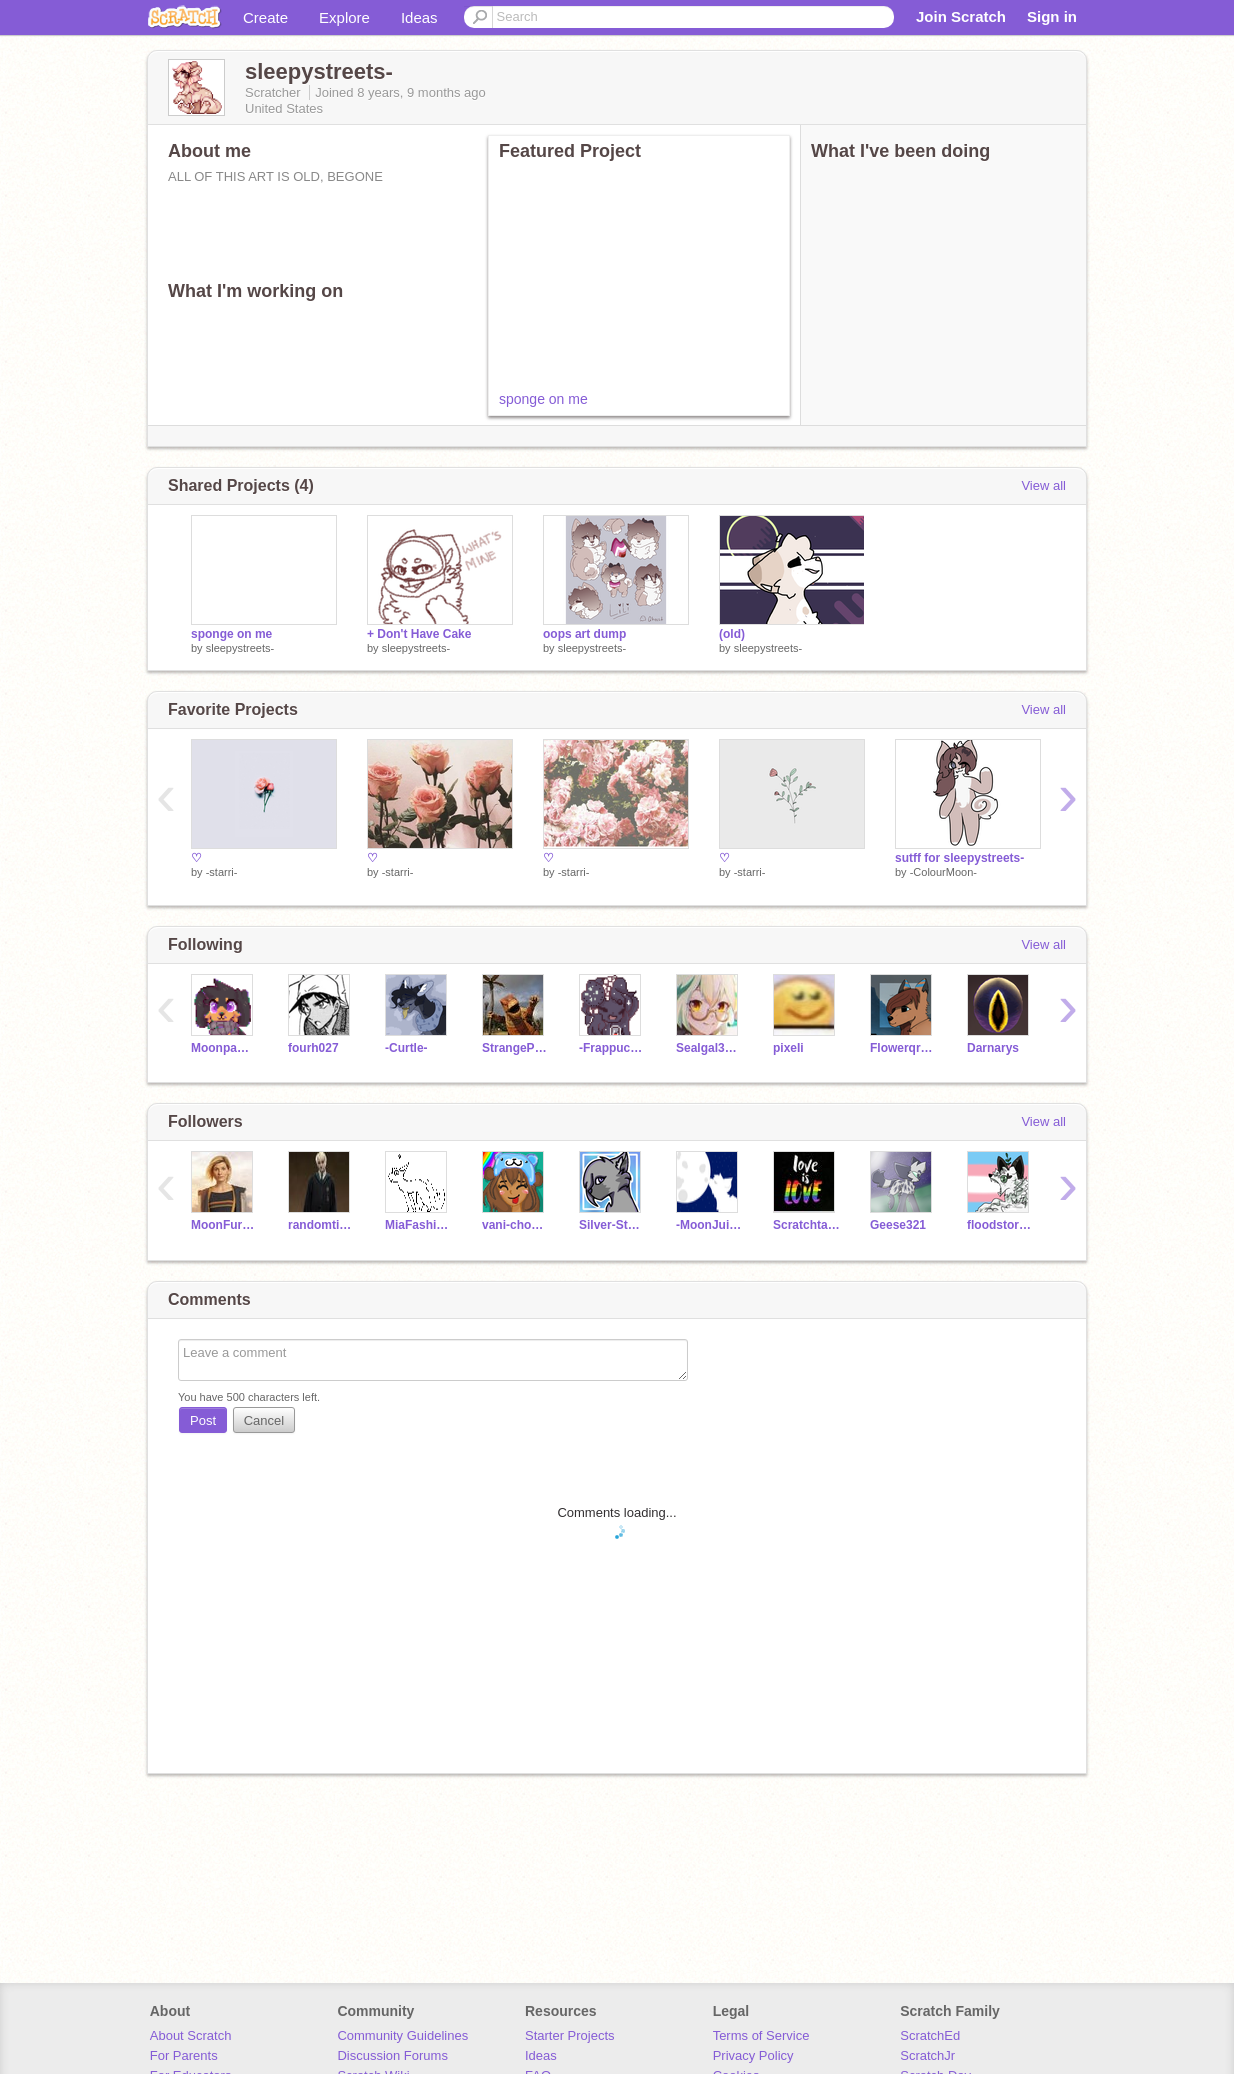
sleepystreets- (240, 648)
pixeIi (788, 1048)
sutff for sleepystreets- (959, 858)
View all (1043, 485)
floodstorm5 (1000, 1225)
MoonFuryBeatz (224, 1225)
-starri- (222, 872)
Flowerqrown (903, 1048)
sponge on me (543, 399)
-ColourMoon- (943, 872)
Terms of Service (761, 2035)
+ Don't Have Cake (419, 634)
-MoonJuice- (709, 1225)
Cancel (264, 1420)
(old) (732, 634)
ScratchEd (930, 2035)
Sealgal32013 (709, 1048)
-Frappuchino (612, 1048)
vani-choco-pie (515, 1225)
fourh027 (313, 1048)
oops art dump (584, 634)
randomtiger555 (321, 1225)
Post (203, 1420)
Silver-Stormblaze (612, 1225)
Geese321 (898, 1225)
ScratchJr (927, 2055)
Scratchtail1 (806, 1225)
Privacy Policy (753, 2055)
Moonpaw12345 (224, 1048)
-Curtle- (406, 1048)
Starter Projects (570, 2035)
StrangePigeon (515, 1048)
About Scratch (191, 2035)
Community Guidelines (402, 2035)
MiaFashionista (418, 1225)
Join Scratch (961, 16)
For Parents (184, 2055)
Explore (344, 17)
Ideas (419, 17)
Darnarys (993, 1048)
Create (265, 17)
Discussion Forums (392, 2055)
